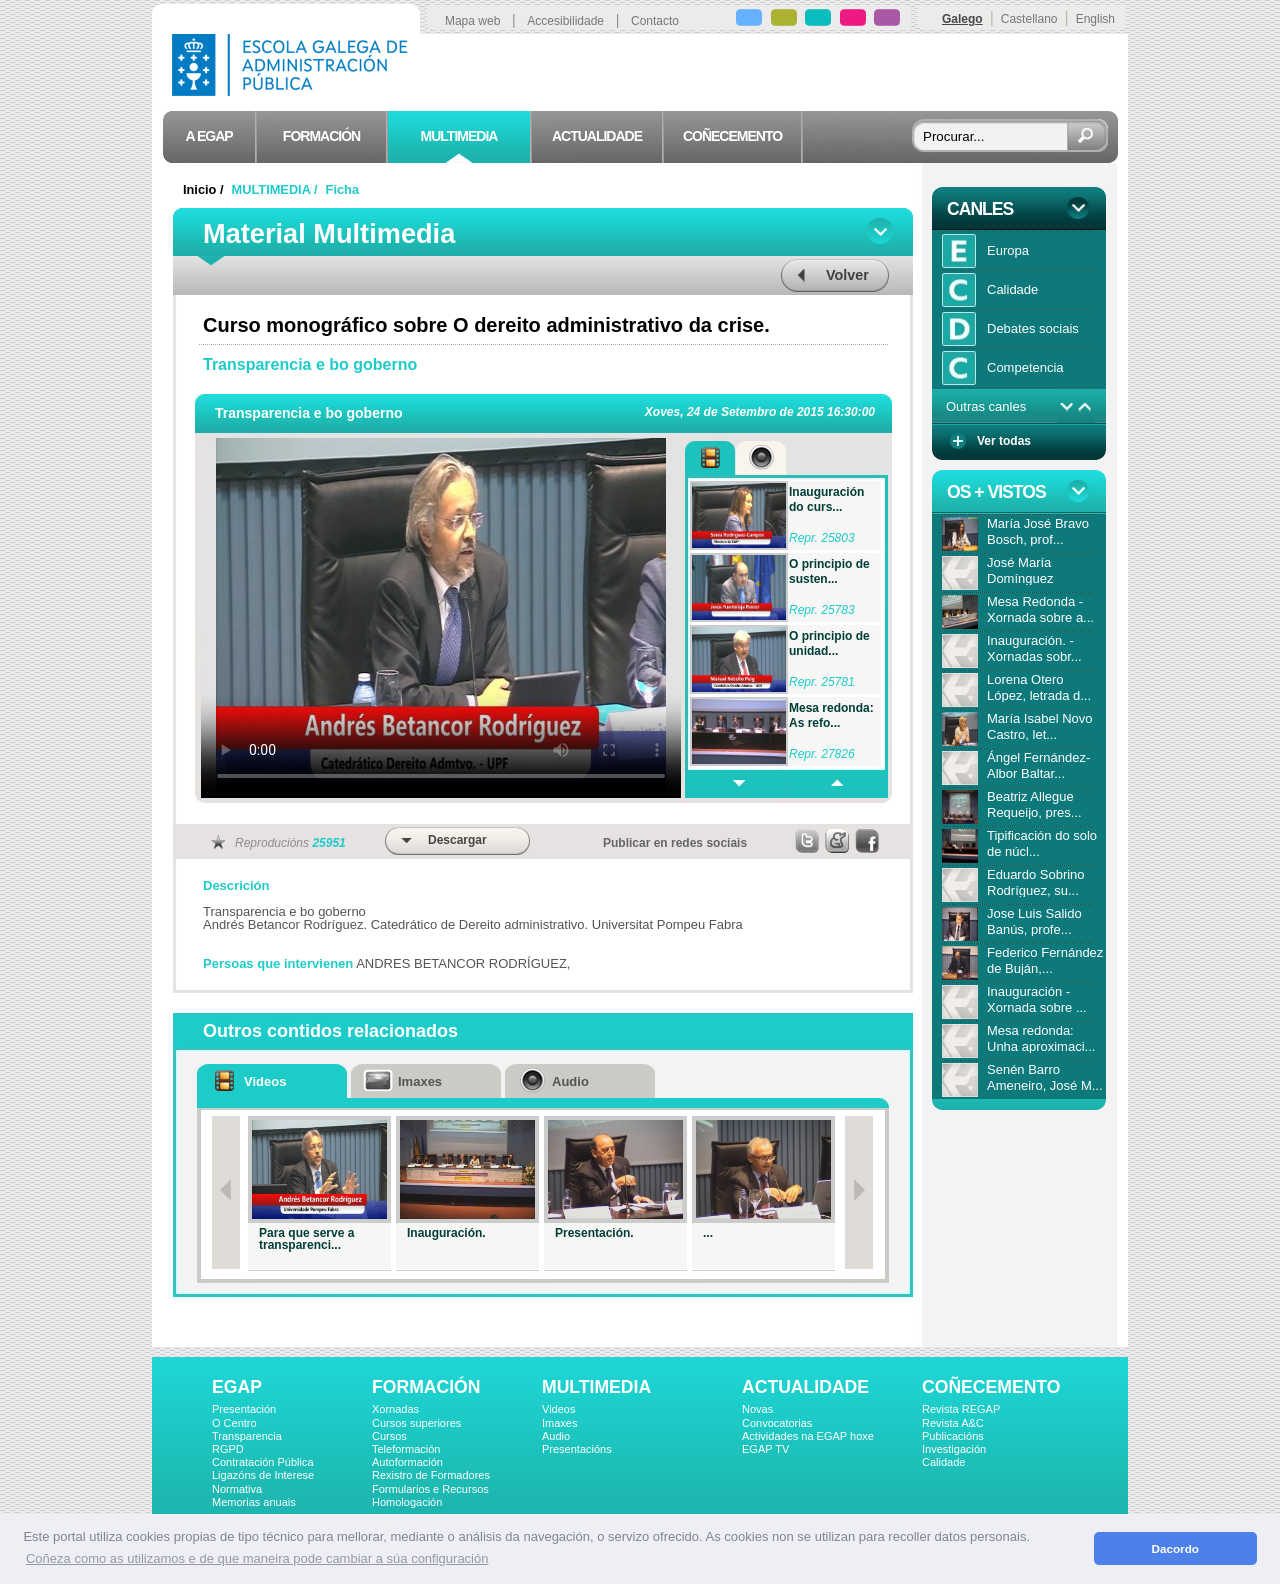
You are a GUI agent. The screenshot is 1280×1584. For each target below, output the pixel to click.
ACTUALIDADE (805, 1387)
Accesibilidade (565, 21)
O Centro (234, 1423)
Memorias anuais (254, 1502)
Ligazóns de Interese (263, 1475)
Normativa (237, 1489)
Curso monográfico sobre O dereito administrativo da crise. (486, 325)
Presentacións (577, 1449)
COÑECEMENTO (991, 1387)
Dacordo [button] (1175, 1548)
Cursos (389, 1436)
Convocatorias (777, 1423)
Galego (962, 19)
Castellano (1029, 19)
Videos (558, 1409)
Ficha (342, 189)
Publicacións (953, 1436)
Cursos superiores (416, 1423)
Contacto (655, 21)
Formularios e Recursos (430, 1489)
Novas (757, 1409)
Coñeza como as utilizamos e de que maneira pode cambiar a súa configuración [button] (257, 1558)
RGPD (228, 1449)
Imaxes (559, 1423)
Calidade (943, 1462)
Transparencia (247, 1436)
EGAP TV (765, 1449)
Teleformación (406, 1449)
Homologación (407, 1502)
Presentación (244, 1409)
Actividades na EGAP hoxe (808, 1436)
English (1095, 19)
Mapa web (472, 21)
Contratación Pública (263, 1462)
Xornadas (395, 1409)
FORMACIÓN (426, 1387)
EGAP (237, 1387)
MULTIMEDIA (596, 1387)
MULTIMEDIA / (277, 189)
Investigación (954, 1449)
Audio (556, 1436)
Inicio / (205, 189)
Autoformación (407, 1462)
